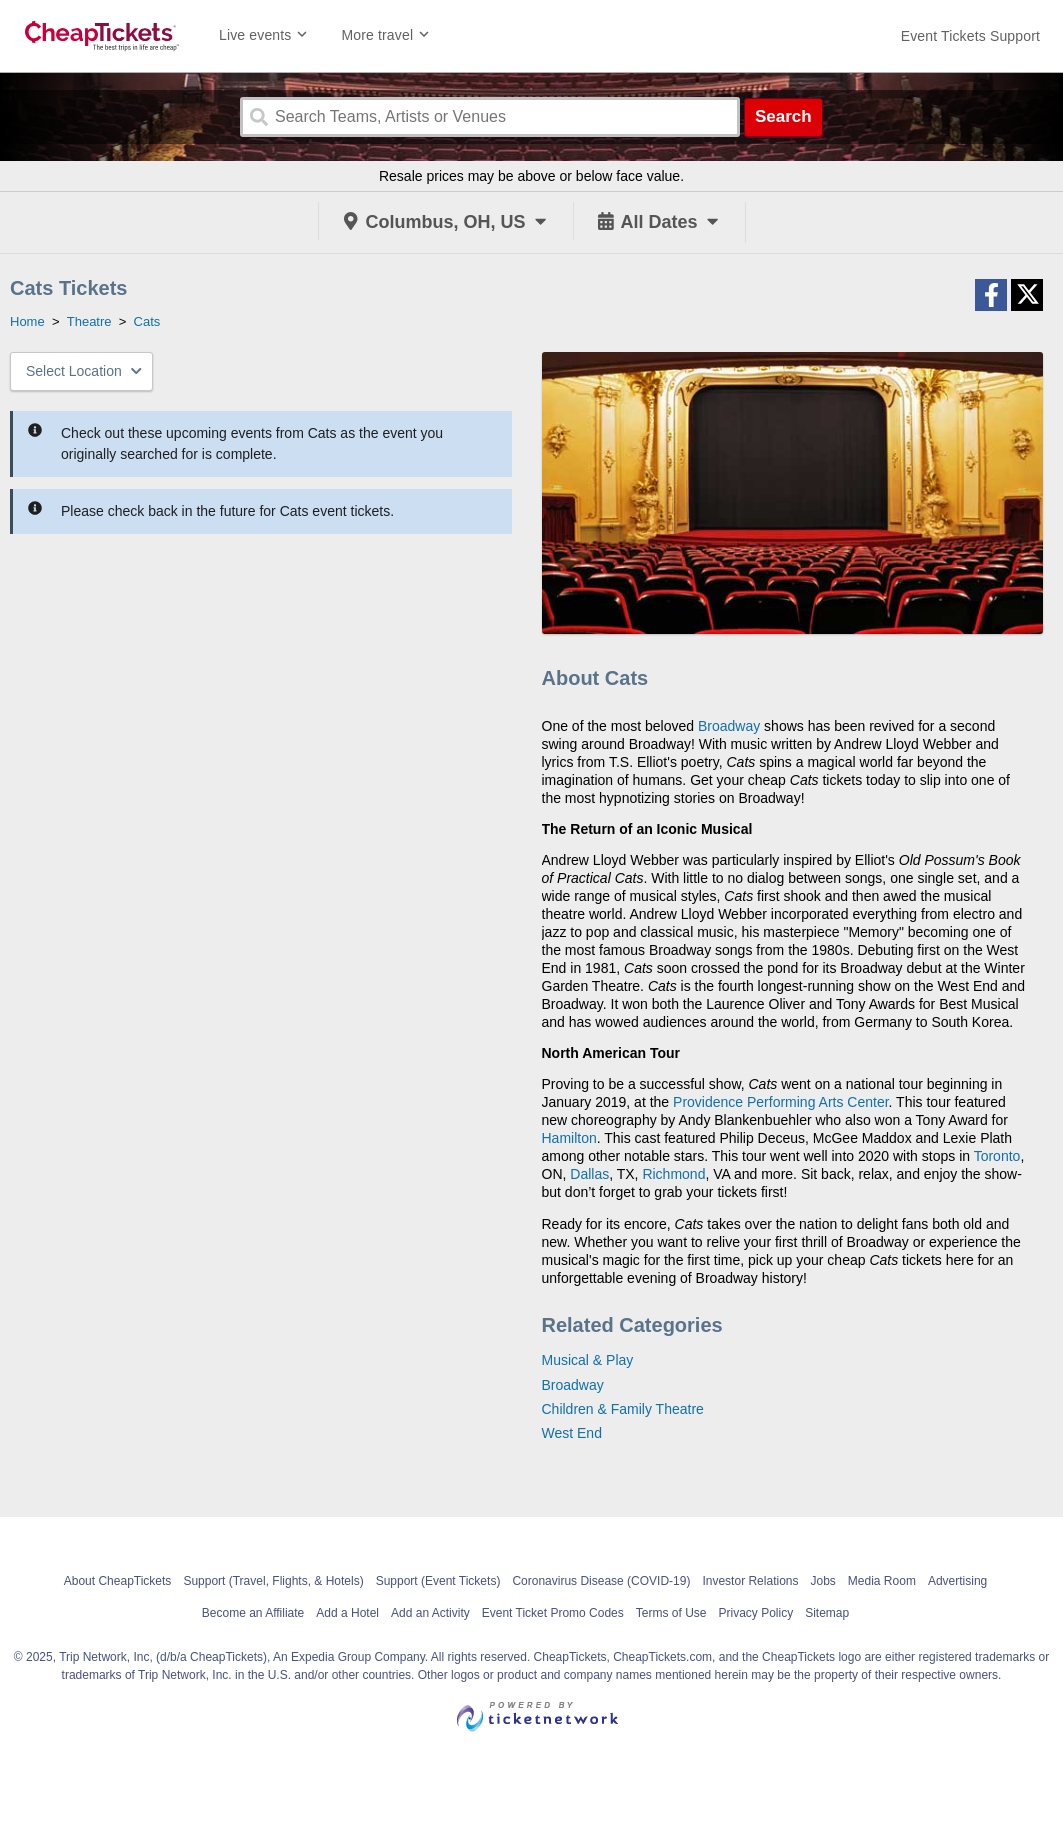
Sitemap (827, 1613)
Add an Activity (430, 1613)
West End (572, 1433)
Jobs (822, 1581)
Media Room (882, 1581)
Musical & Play (588, 1360)
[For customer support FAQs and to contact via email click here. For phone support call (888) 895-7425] (970, 36)
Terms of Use (671, 1613)
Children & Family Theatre (623, 1409)
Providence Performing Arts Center (781, 1102)
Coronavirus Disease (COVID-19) (601, 1581)
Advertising (957, 1581)
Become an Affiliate (253, 1613)
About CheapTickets (118, 1581)
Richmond (673, 1174)
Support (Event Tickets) (438, 1581)
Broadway (729, 726)
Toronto (997, 1156)
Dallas (589, 1174)
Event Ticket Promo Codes (553, 1613)
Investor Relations (750, 1581)
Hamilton (569, 1138)
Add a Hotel (347, 1613)
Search (783, 116)
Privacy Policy (755, 1613)
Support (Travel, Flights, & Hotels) (273, 1581)
